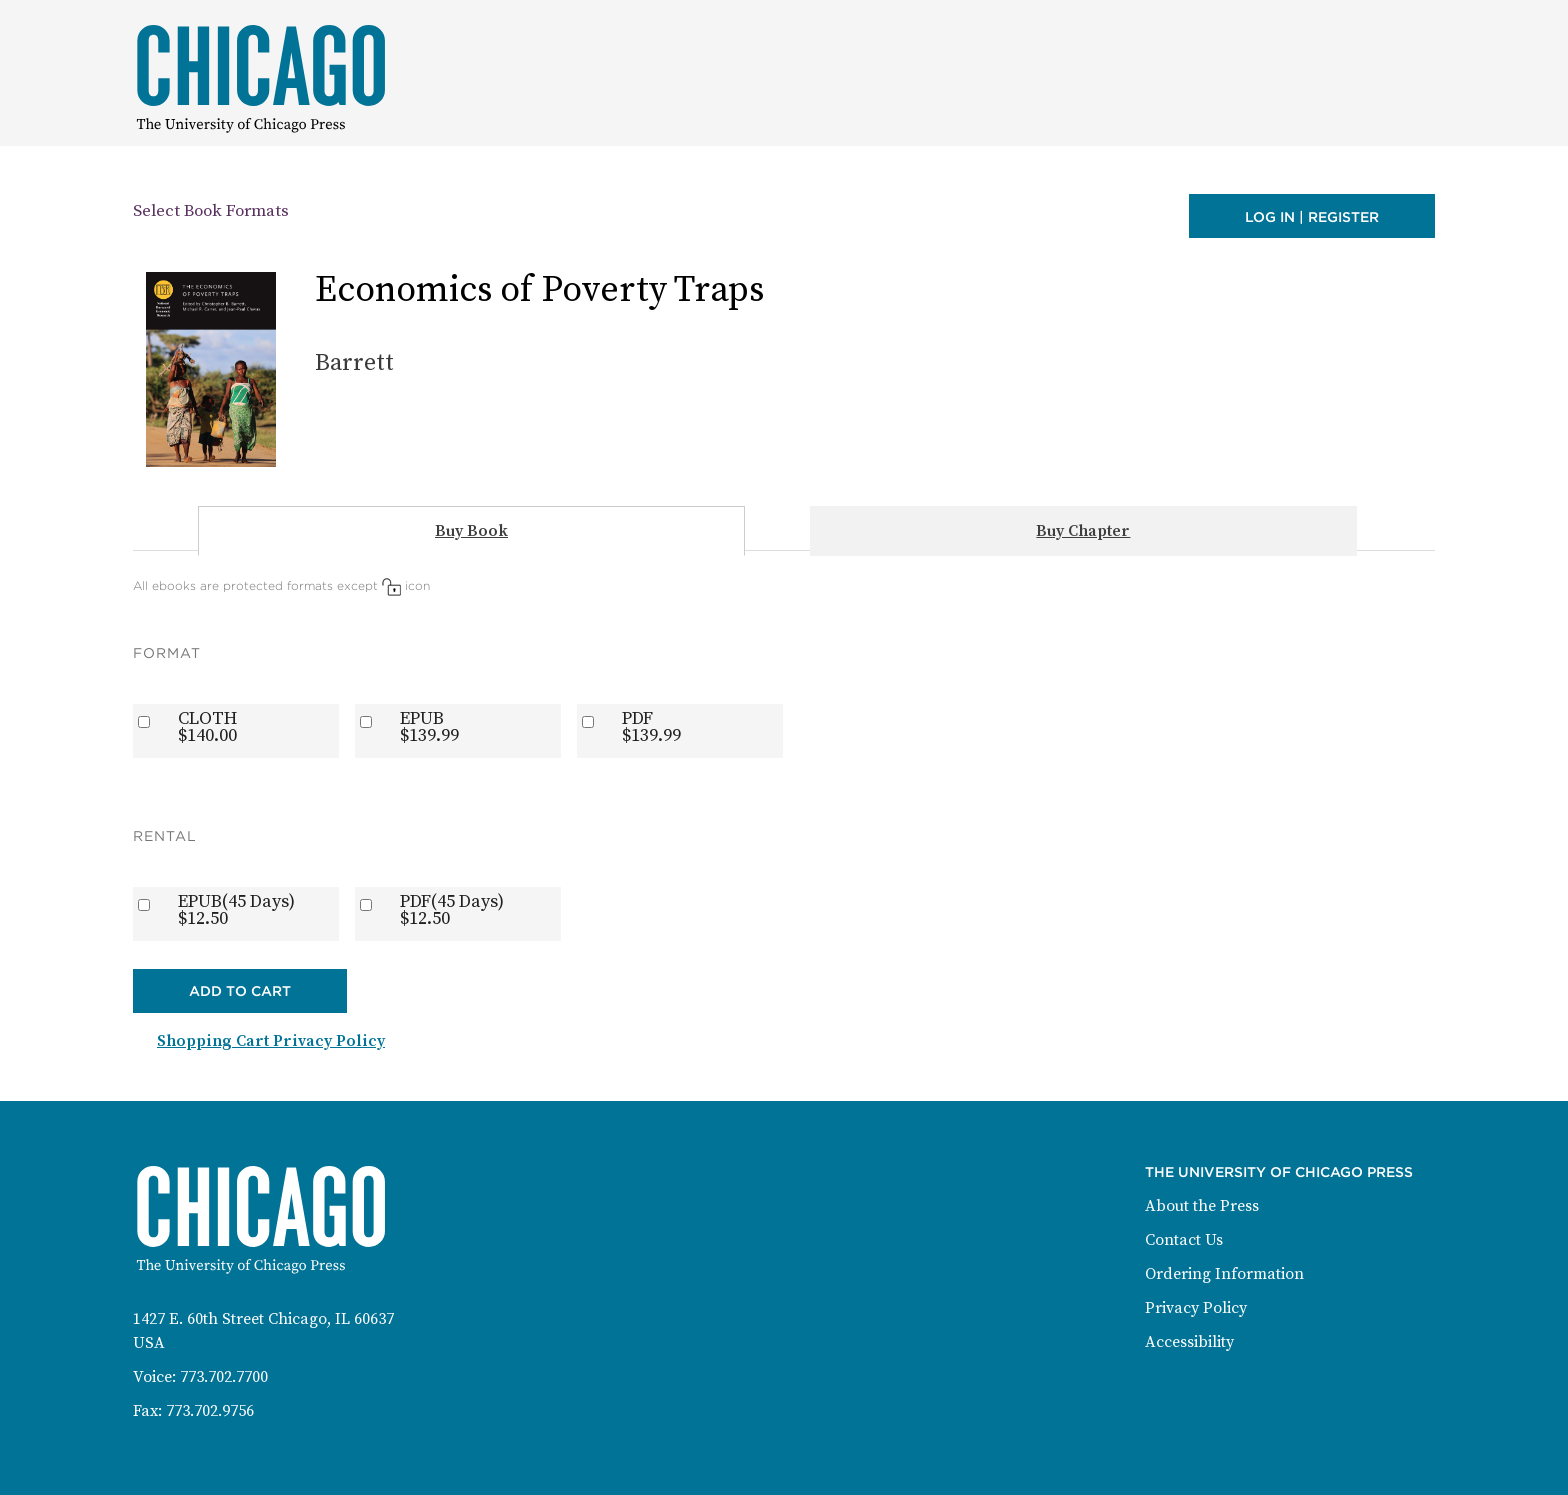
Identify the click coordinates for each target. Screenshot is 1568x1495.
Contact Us (1184, 1240)
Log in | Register (1312, 217)
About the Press (1202, 1206)
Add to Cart (240, 991)
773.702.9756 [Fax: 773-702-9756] (210, 1411)
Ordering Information (1224, 1274)
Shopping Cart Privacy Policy (271, 1041)
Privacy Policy (1196, 1308)
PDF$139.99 (651, 727)
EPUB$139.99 (429, 727)
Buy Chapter (1083, 531)
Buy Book (471, 531)
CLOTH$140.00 (207, 727)
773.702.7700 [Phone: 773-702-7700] (224, 1377)
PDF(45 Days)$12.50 (452, 910)
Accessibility (1189, 1342)
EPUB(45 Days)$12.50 (236, 910)
